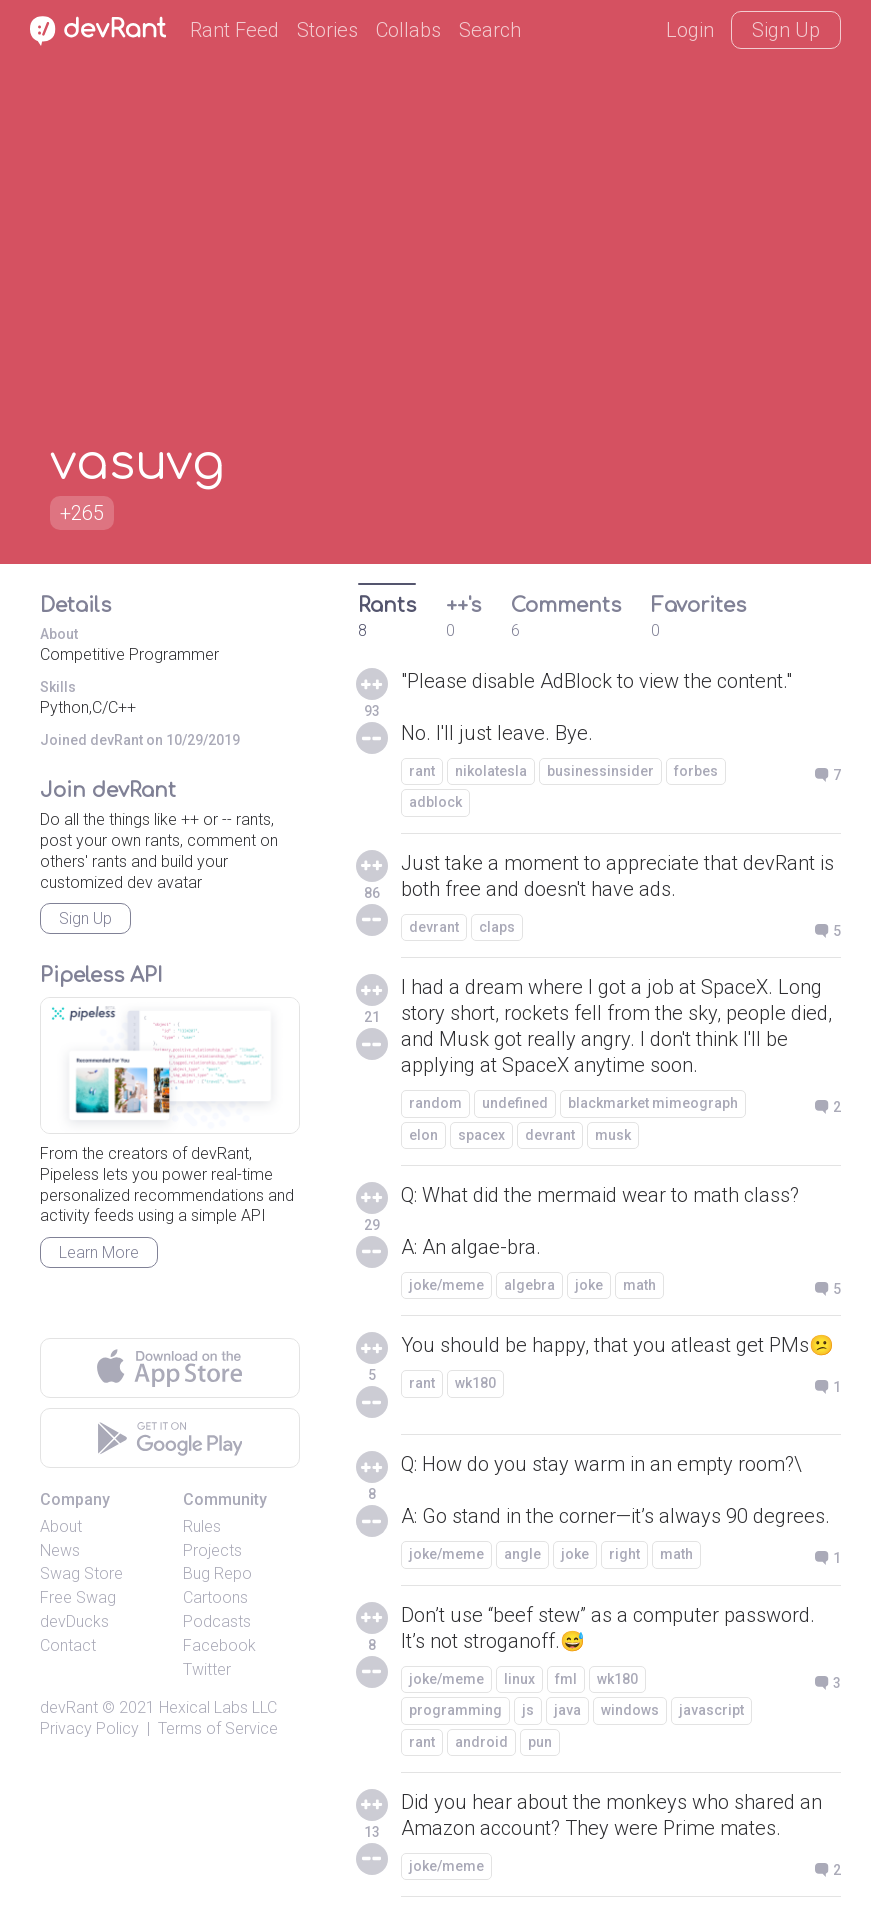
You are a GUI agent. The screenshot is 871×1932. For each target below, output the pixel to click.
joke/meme (446, 1285)
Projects (212, 1550)
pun (540, 1742)
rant (422, 771)
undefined (515, 1103)
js (528, 1710)
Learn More (99, 1252)
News (60, 1550)
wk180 (475, 1383)
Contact (68, 1645)
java (567, 1710)
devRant (69, 1707)
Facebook (219, 1645)
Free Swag (78, 1597)
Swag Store (81, 1573)
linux (519, 1679)
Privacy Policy (89, 1728)
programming (455, 1710)
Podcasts (217, 1621)
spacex (481, 1135)
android (481, 1742)
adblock (435, 802)
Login (690, 30)
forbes (696, 771)
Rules (202, 1526)
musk (613, 1135)
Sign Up (786, 30)
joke (589, 1285)
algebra (529, 1285)
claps (497, 927)
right (624, 1554)
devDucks (74, 1621)
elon (423, 1135)
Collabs (408, 30)
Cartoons (215, 1597)
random (435, 1103)
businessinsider (600, 771)
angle (522, 1554)
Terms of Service (218, 1728)
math (639, 1285)
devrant (434, 927)
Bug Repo (217, 1573)
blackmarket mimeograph (653, 1103)
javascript (711, 1710)
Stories (327, 30)
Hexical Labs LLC (218, 1707)
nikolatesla (491, 771)
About (61, 1526)
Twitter (207, 1669)
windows (630, 1710)
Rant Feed (234, 30)
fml (566, 1679)
